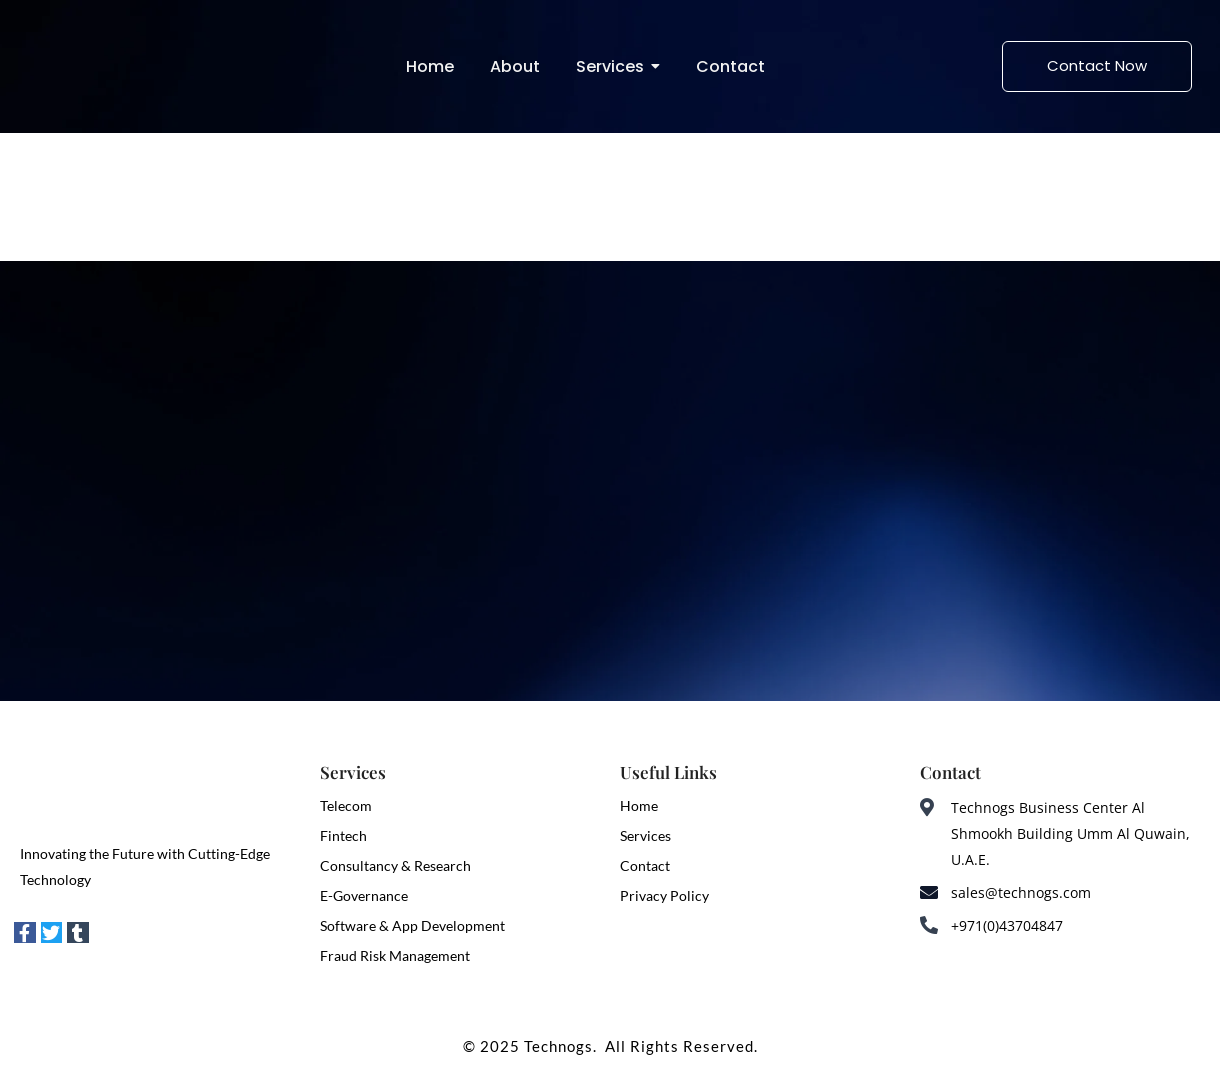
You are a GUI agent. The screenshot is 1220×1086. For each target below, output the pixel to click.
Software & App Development (412, 925)
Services (645, 835)
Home (639, 805)
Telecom (346, 805)
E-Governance (364, 895)
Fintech (343, 835)
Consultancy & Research (395, 865)
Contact (645, 865)
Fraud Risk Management (395, 955)
